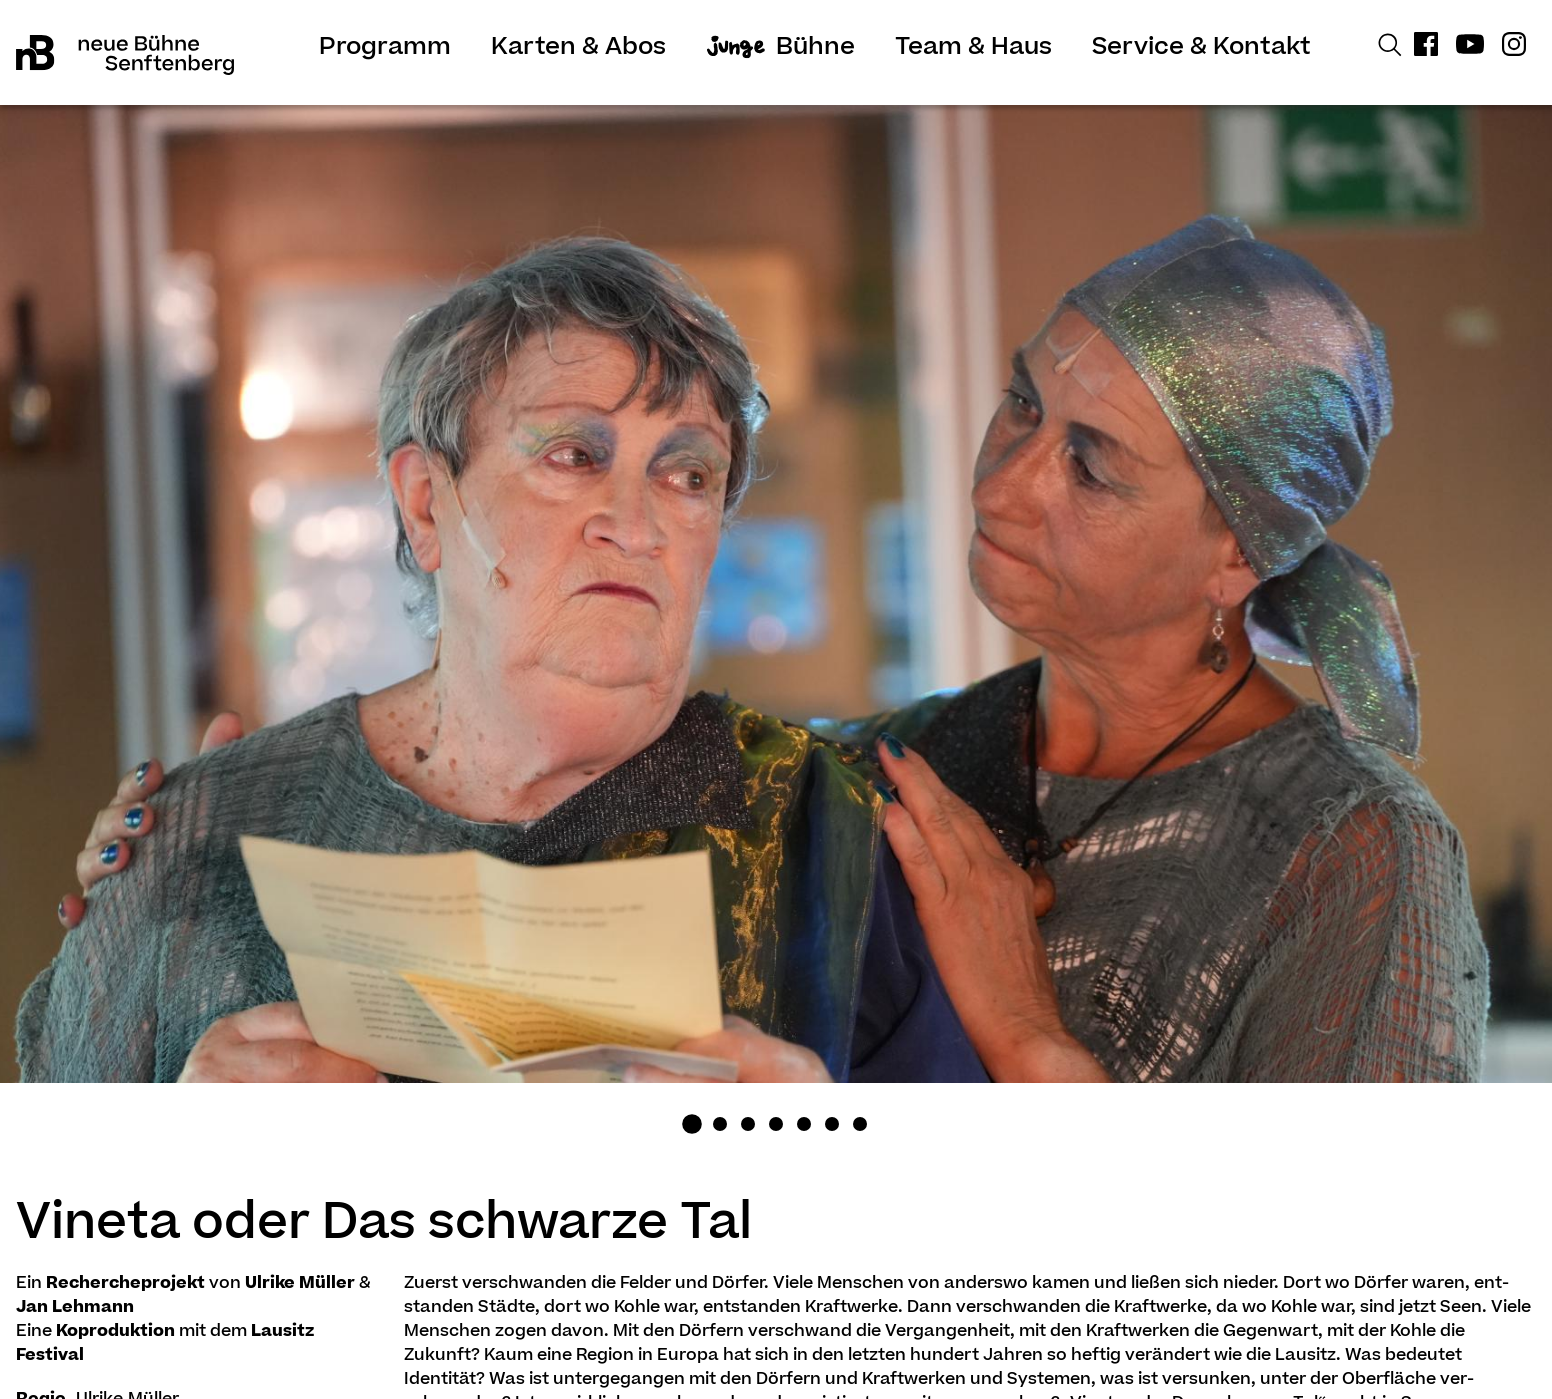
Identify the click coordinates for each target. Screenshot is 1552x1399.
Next (1358, 631)
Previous (194, 631)
